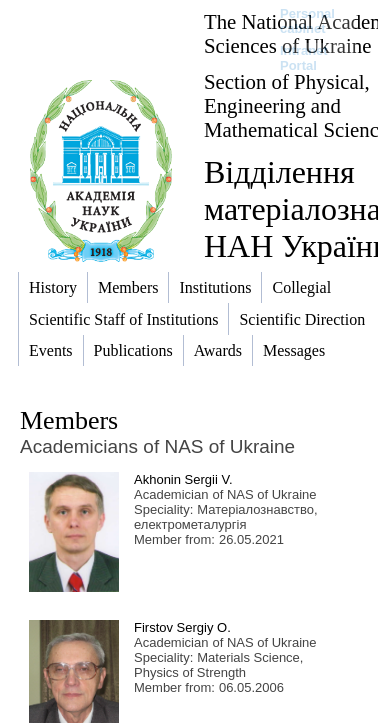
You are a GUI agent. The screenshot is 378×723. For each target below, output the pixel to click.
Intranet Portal (304, 58)
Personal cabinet (307, 21)
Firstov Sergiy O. (182, 627)
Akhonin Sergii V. (183, 479)
